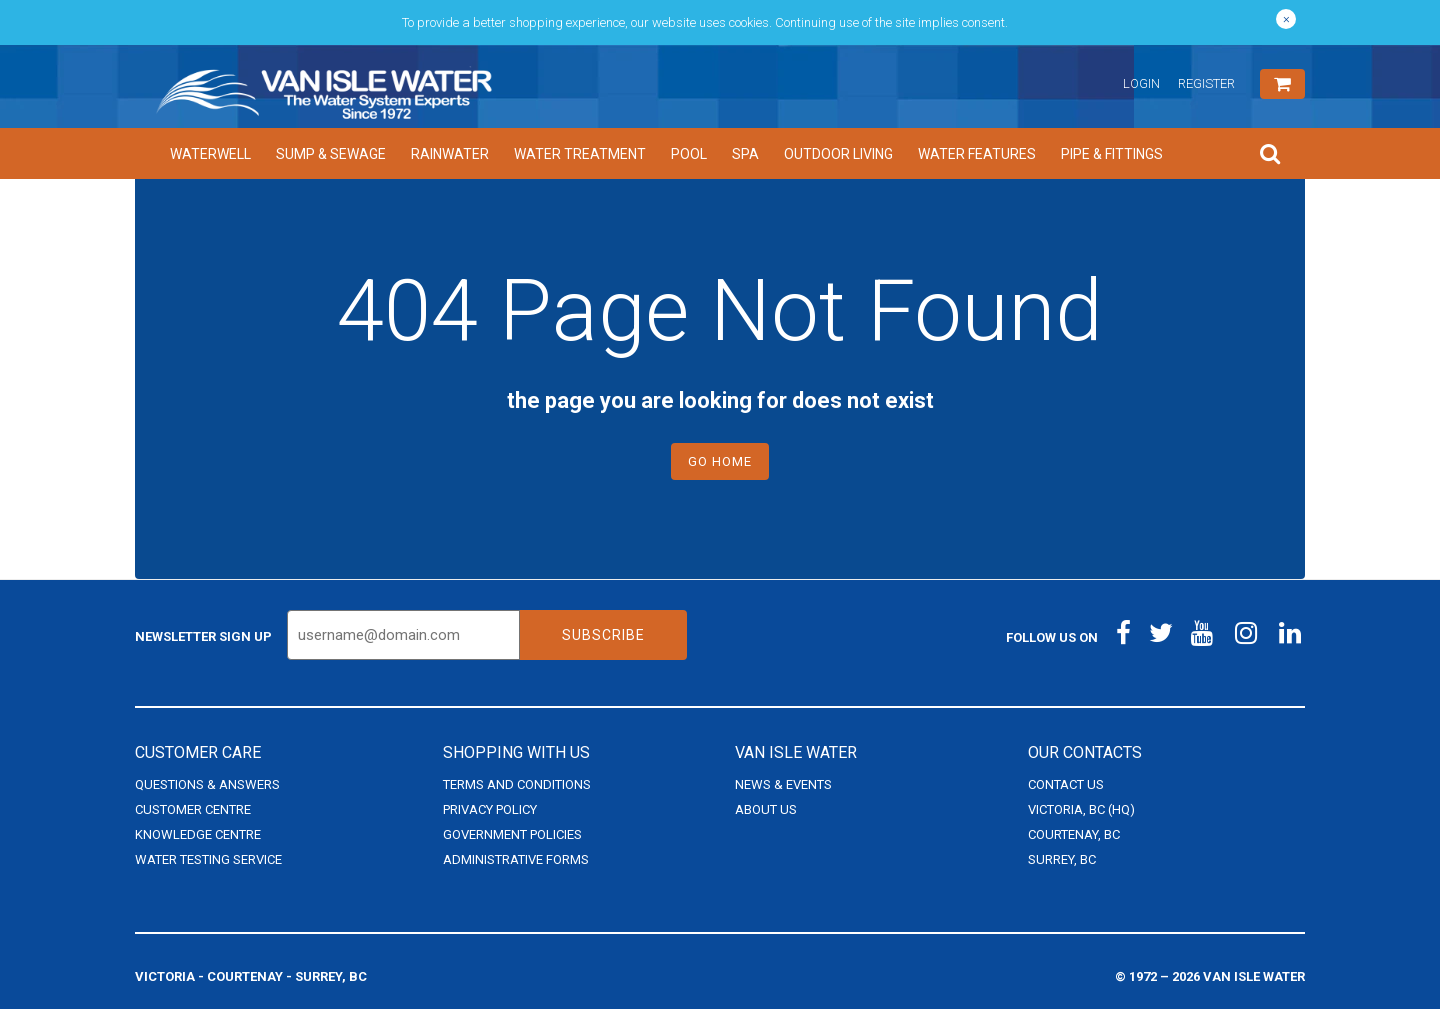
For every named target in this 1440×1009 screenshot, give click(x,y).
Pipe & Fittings (1112, 154)
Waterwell (210, 154)
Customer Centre (193, 809)
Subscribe (603, 635)
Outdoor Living (838, 154)
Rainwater (450, 154)
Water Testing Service (208, 859)
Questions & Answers (207, 784)
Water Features (977, 154)
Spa (745, 154)
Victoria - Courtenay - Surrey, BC (251, 976)
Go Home (720, 461)
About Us (766, 809)
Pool (689, 154)
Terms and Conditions (517, 784)
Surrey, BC (1062, 859)
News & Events (783, 784)
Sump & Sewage (331, 154)
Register (1206, 83)
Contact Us (1066, 784)
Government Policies (512, 834)
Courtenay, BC (1074, 834)
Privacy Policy (490, 809)
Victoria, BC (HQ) (1081, 809)
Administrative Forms (516, 859)
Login (1141, 83)
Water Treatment (580, 154)
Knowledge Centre (198, 834)
